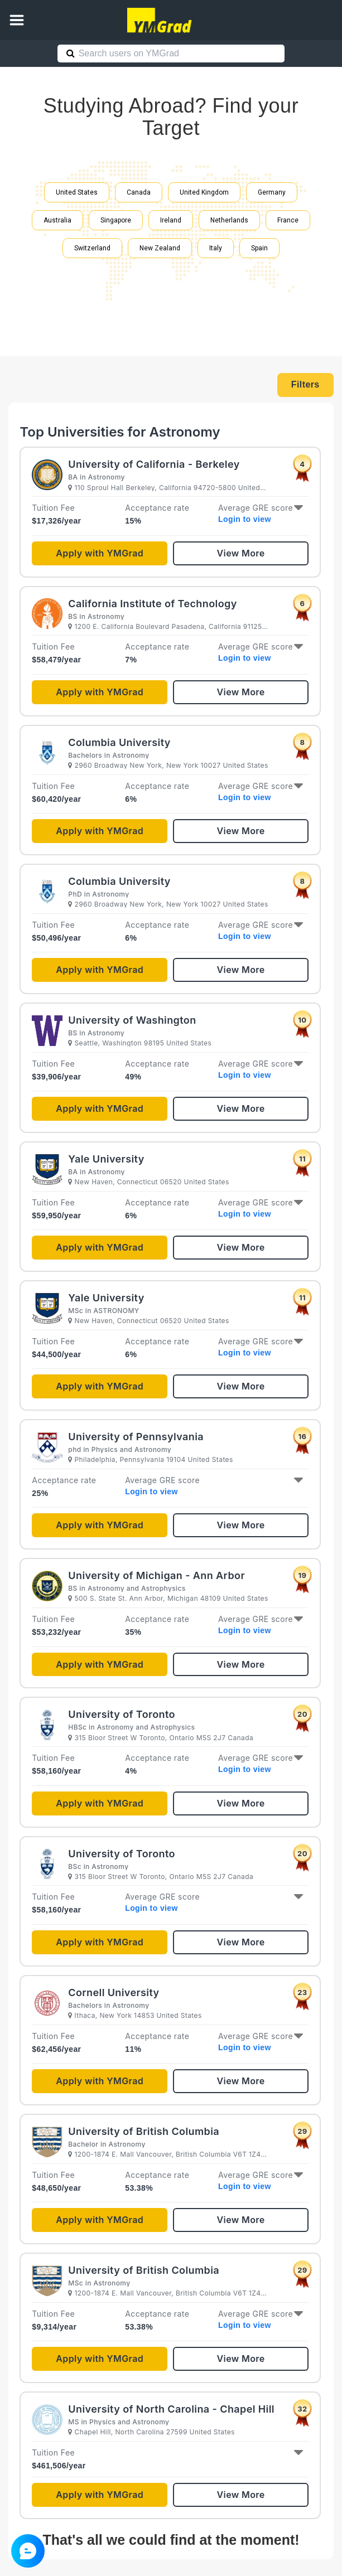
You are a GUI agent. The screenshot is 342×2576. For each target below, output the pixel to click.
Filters (305, 384)
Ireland (170, 220)
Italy (215, 248)
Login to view (244, 519)
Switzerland (92, 248)
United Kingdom (204, 192)
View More (241, 553)
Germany (272, 192)
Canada (139, 192)
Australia (57, 220)
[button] (16, 20)
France (287, 220)
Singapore (115, 220)
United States (77, 192)
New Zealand (159, 248)
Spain (259, 248)
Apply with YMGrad (99, 553)
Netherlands (229, 220)
